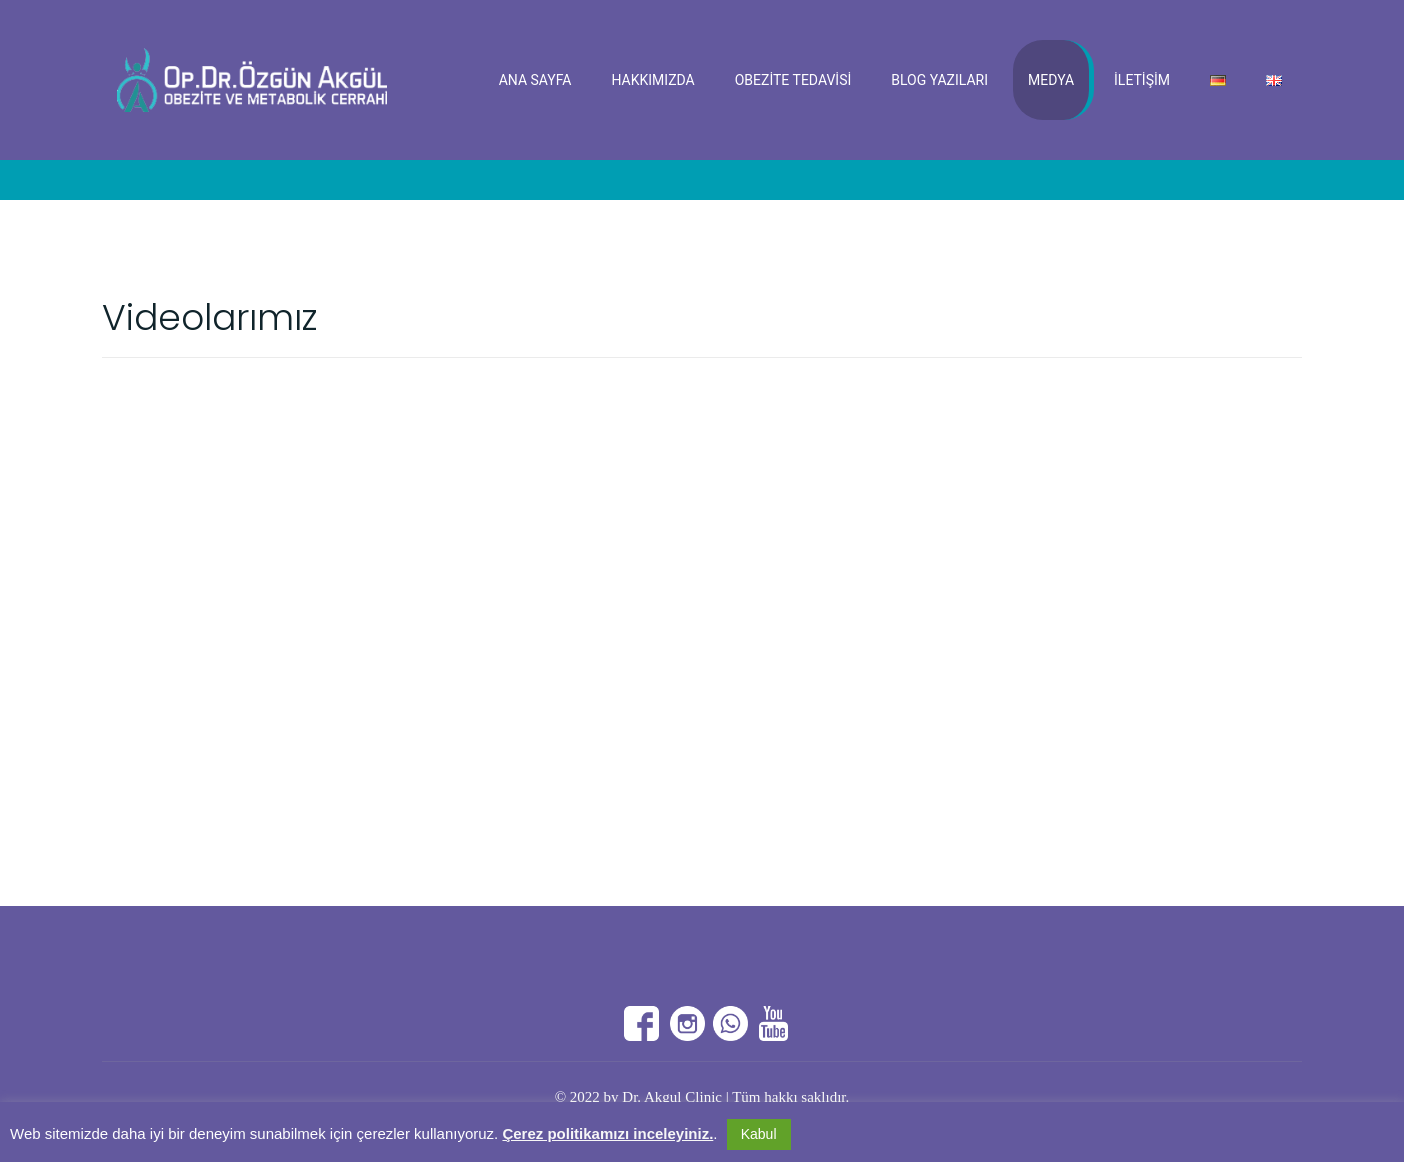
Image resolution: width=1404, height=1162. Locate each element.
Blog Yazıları (939, 80)
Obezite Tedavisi (793, 80)
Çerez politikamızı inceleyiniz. (607, 1133)
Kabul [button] (759, 1134)
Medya (1051, 80)
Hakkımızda (652, 80)
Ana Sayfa (535, 80)
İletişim (1142, 80)
